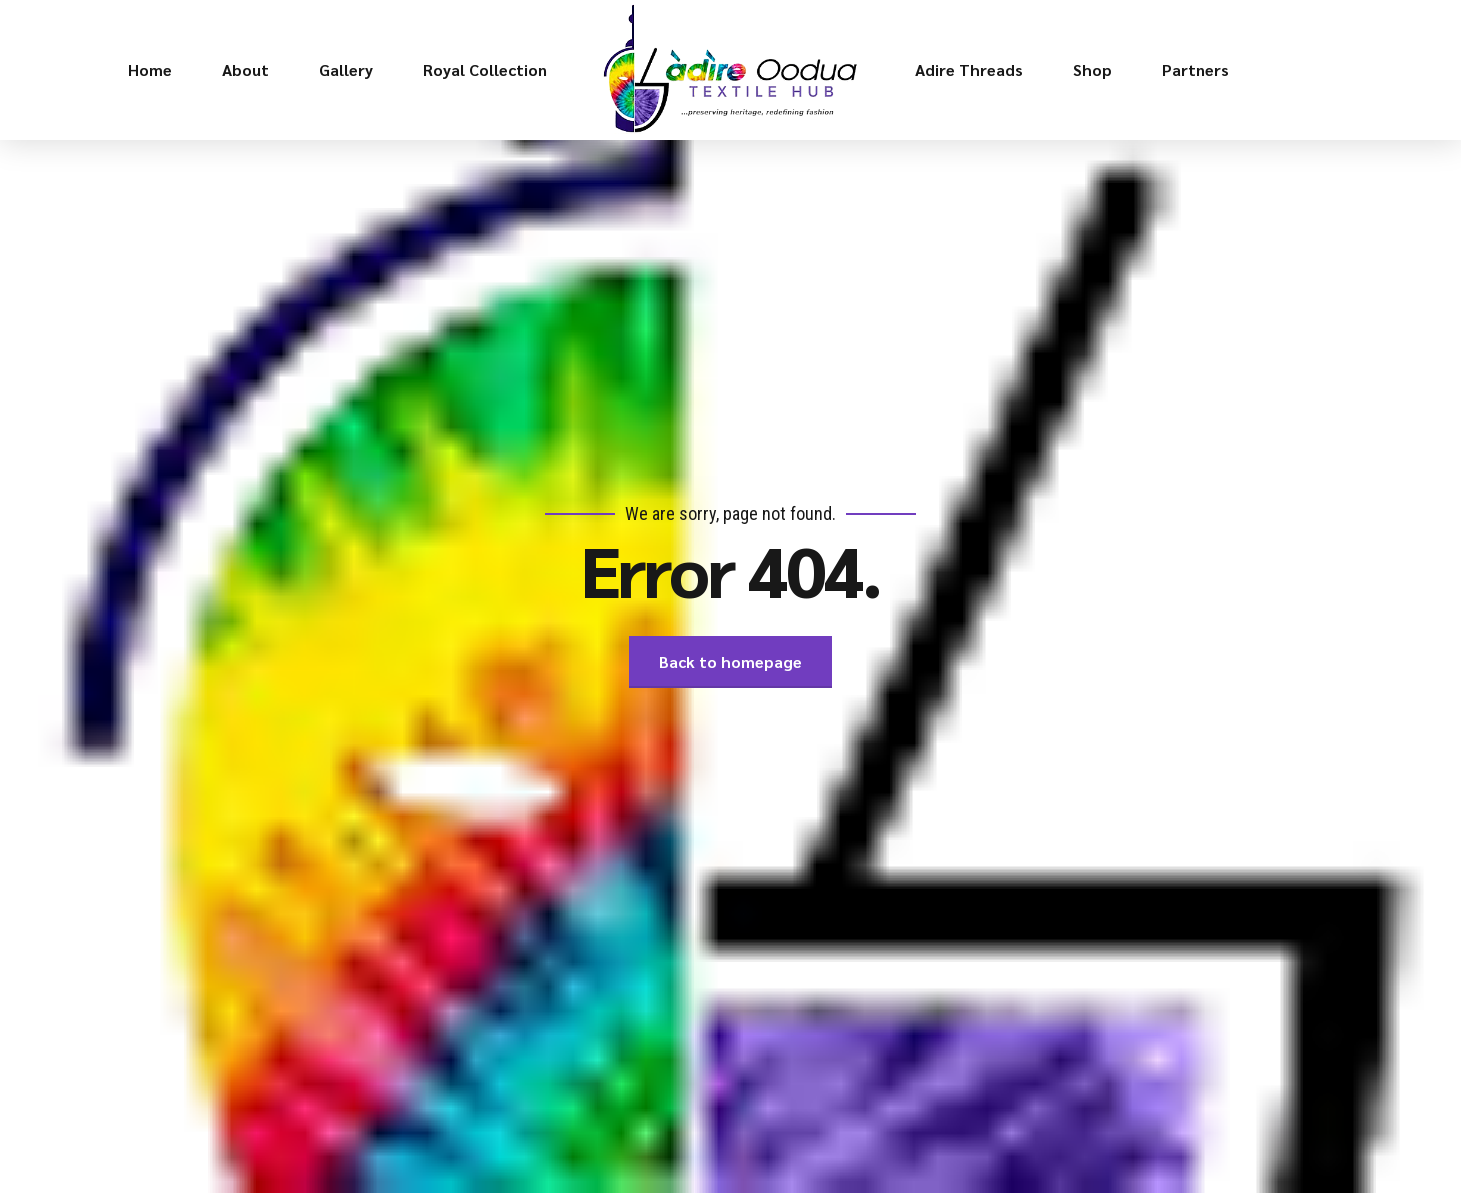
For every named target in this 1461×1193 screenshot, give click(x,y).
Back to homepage (730, 661)
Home (150, 69)
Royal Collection (485, 69)
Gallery (346, 69)
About (245, 69)
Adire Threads (969, 69)
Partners (1195, 69)
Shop (1092, 69)
